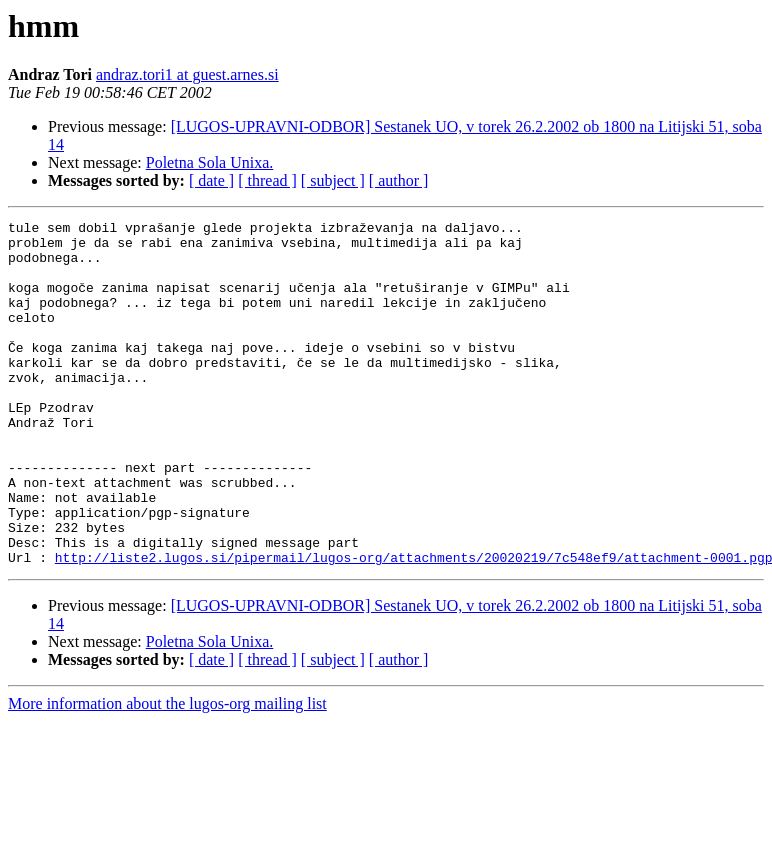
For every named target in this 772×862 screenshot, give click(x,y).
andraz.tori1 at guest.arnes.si (187, 74)
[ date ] (211, 180)
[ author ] (399, 180)
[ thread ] (267, 180)
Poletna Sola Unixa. (210, 162)
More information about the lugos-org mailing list (167, 772)
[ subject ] (333, 180)
